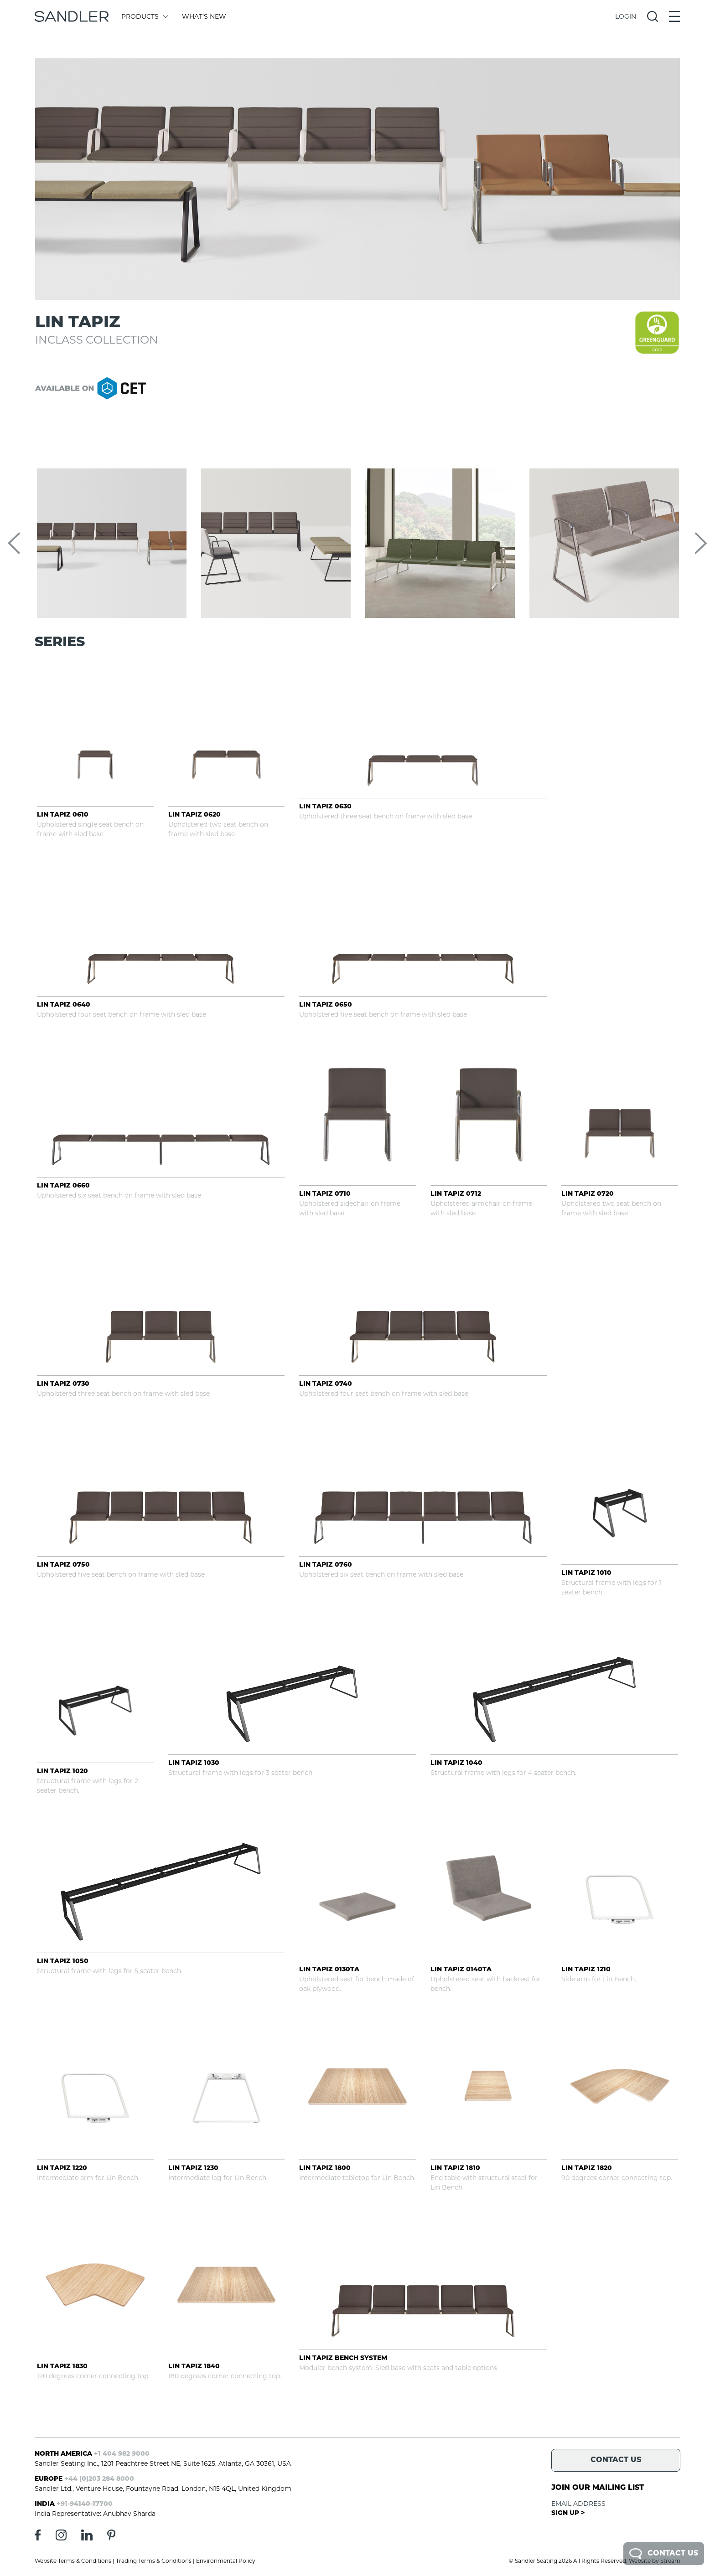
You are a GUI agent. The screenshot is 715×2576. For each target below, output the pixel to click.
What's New (204, 16)
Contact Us (663, 2553)
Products (144, 16)
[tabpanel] (357, 179)
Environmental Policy (225, 2560)
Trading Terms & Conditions (154, 2560)
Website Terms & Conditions (73, 2560)
